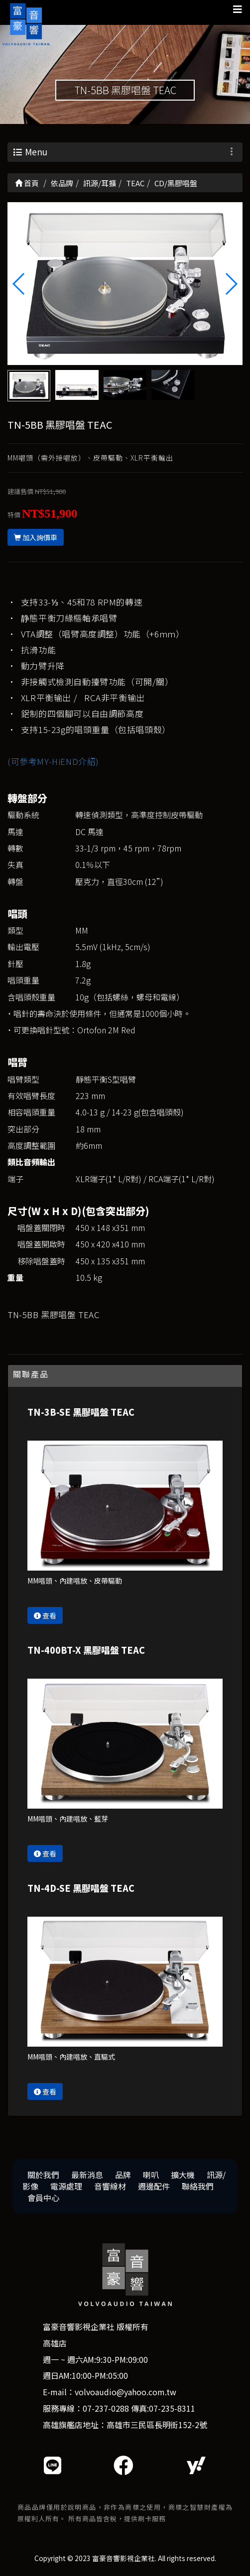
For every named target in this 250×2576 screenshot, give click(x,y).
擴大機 (183, 2175)
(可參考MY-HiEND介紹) (53, 761)
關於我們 (43, 2175)
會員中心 (43, 2198)
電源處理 (66, 2186)
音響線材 (110, 2186)
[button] (231, 284)
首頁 (27, 183)
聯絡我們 (198, 2186)
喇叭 (151, 2175)
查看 (45, 1615)
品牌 (123, 2175)
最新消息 (87, 2175)
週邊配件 (154, 2186)
